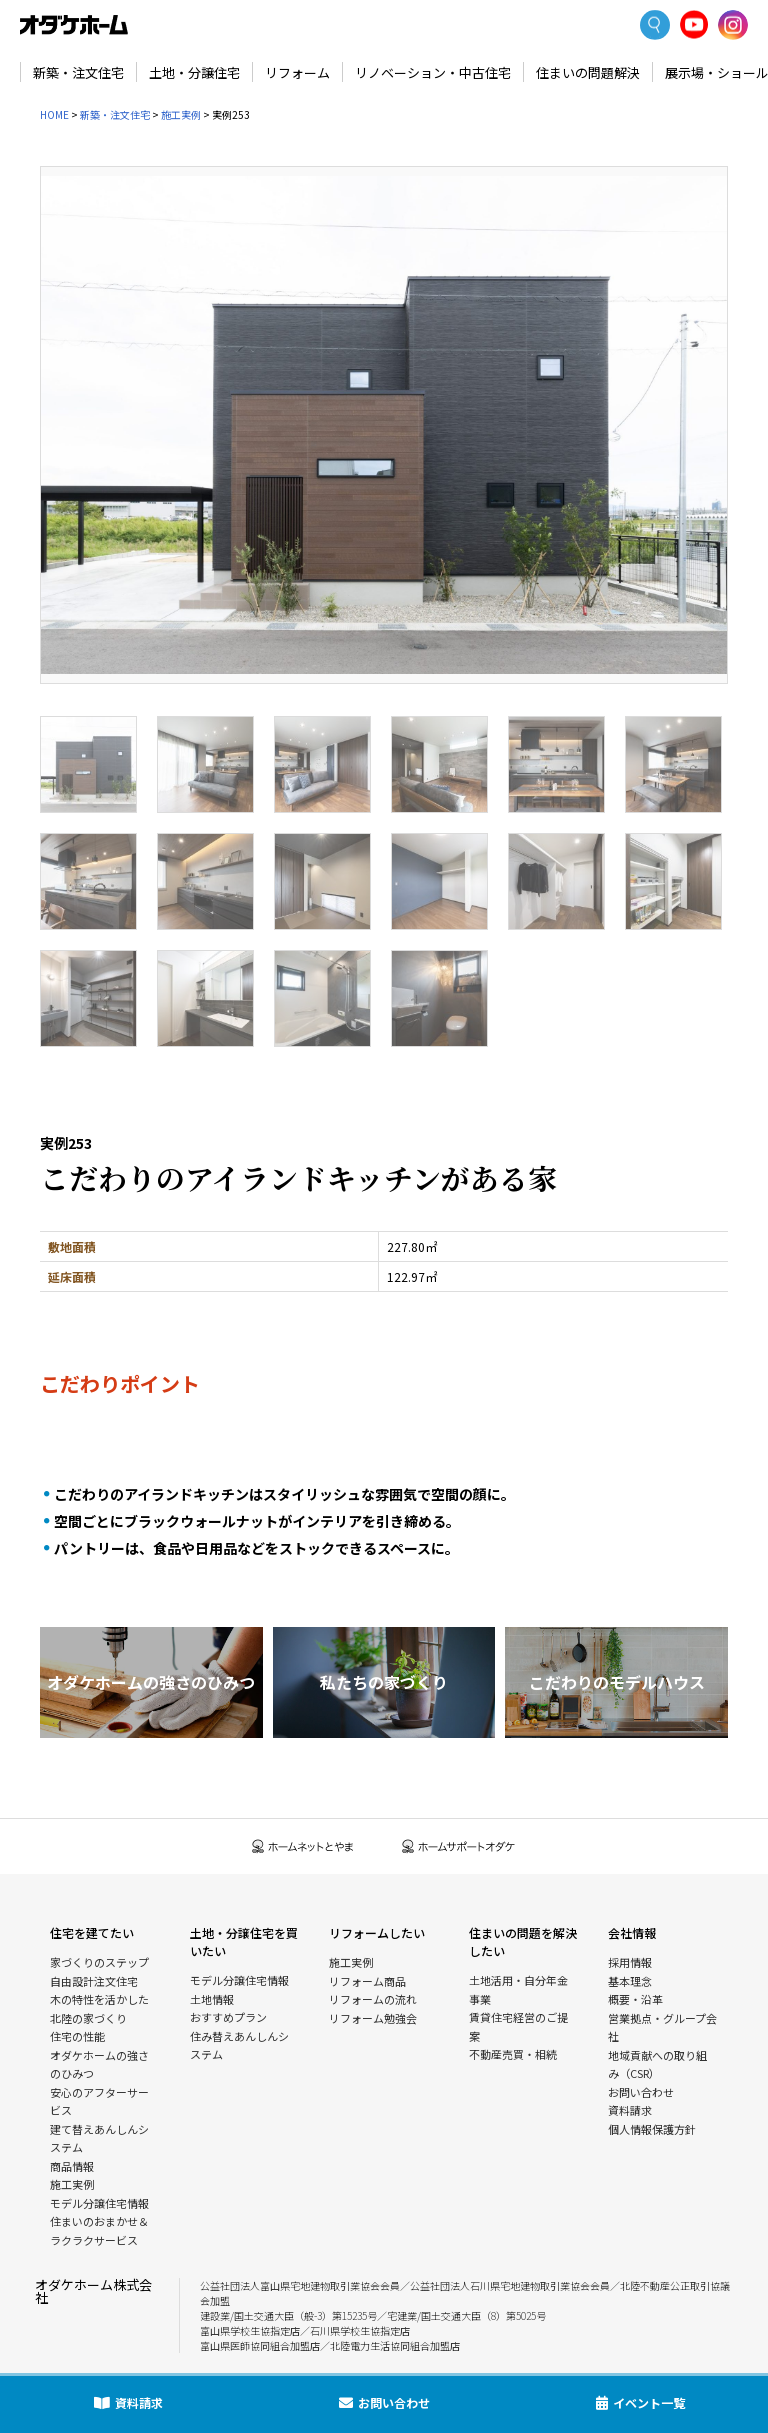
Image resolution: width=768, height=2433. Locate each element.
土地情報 (212, 1999)
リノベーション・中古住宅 (433, 72)
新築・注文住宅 (78, 72)
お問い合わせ (641, 2092)
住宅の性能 (77, 2036)
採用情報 (630, 1962)
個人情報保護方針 (652, 2129)
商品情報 (72, 2166)
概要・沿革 (635, 1999)
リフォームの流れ (373, 1999)
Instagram (733, 25)
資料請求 (630, 2110)
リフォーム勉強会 (373, 2018)
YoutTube (694, 24)
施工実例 (181, 114)
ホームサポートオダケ (459, 1846)
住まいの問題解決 (588, 72)
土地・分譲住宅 (194, 72)
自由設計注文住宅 (94, 1981)
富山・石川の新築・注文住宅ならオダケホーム (74, 25)
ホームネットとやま (303, 1846)
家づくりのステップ (99, 1962)
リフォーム (297, 72)
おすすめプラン (228, 2017)
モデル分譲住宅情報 (99, 2203)
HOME (54, 114)
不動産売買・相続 (513, 2054)
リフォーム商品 (367, 1981)
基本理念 (630, 1981)
